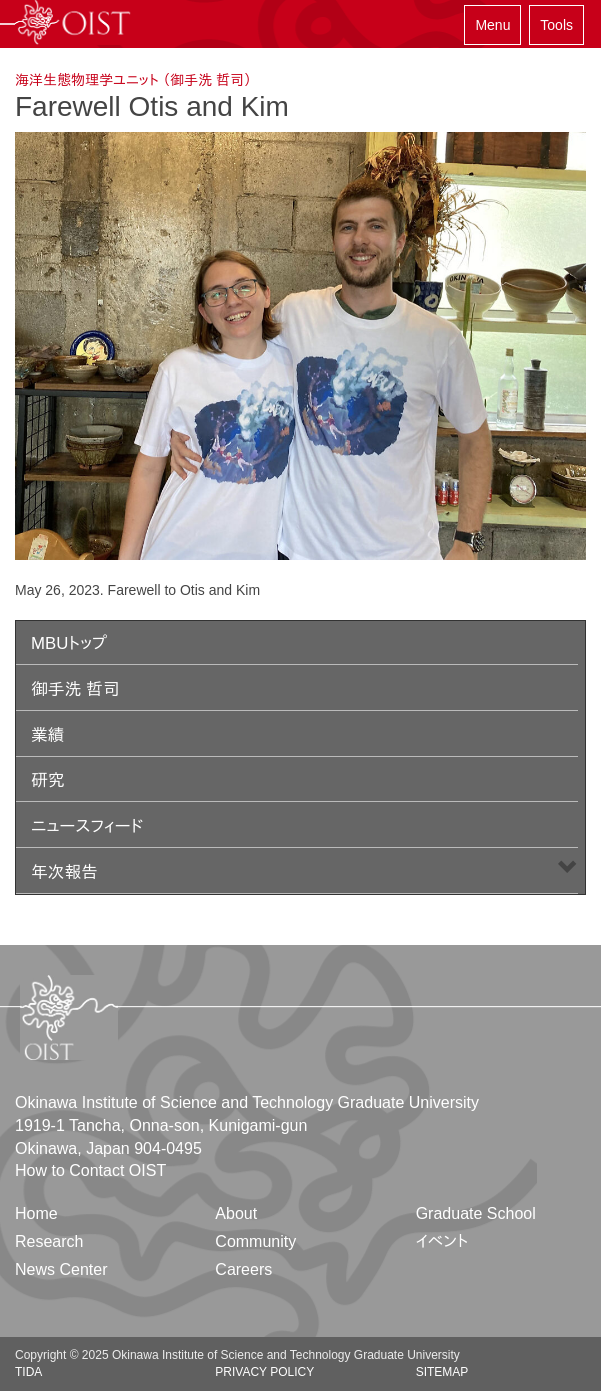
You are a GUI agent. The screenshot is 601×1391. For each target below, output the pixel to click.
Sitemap (442, 1372)
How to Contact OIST (90, 1170)
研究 (48, 780)
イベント (442, 1241)
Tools (556, 25)
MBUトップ (69, 643)
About (236, 1213)
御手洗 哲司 (75, 689)
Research (49, 1241)
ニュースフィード (87, 826)
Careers (243, 1269)
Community (255, 1241)
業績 (48, 735)
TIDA (28, 1372)
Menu (492, 25)
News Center (61, 1269)
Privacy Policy (264, 1372)
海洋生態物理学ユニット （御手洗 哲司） (133, 80)
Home (36, 1213)
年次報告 (64, 872)
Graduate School (476, 1213)
